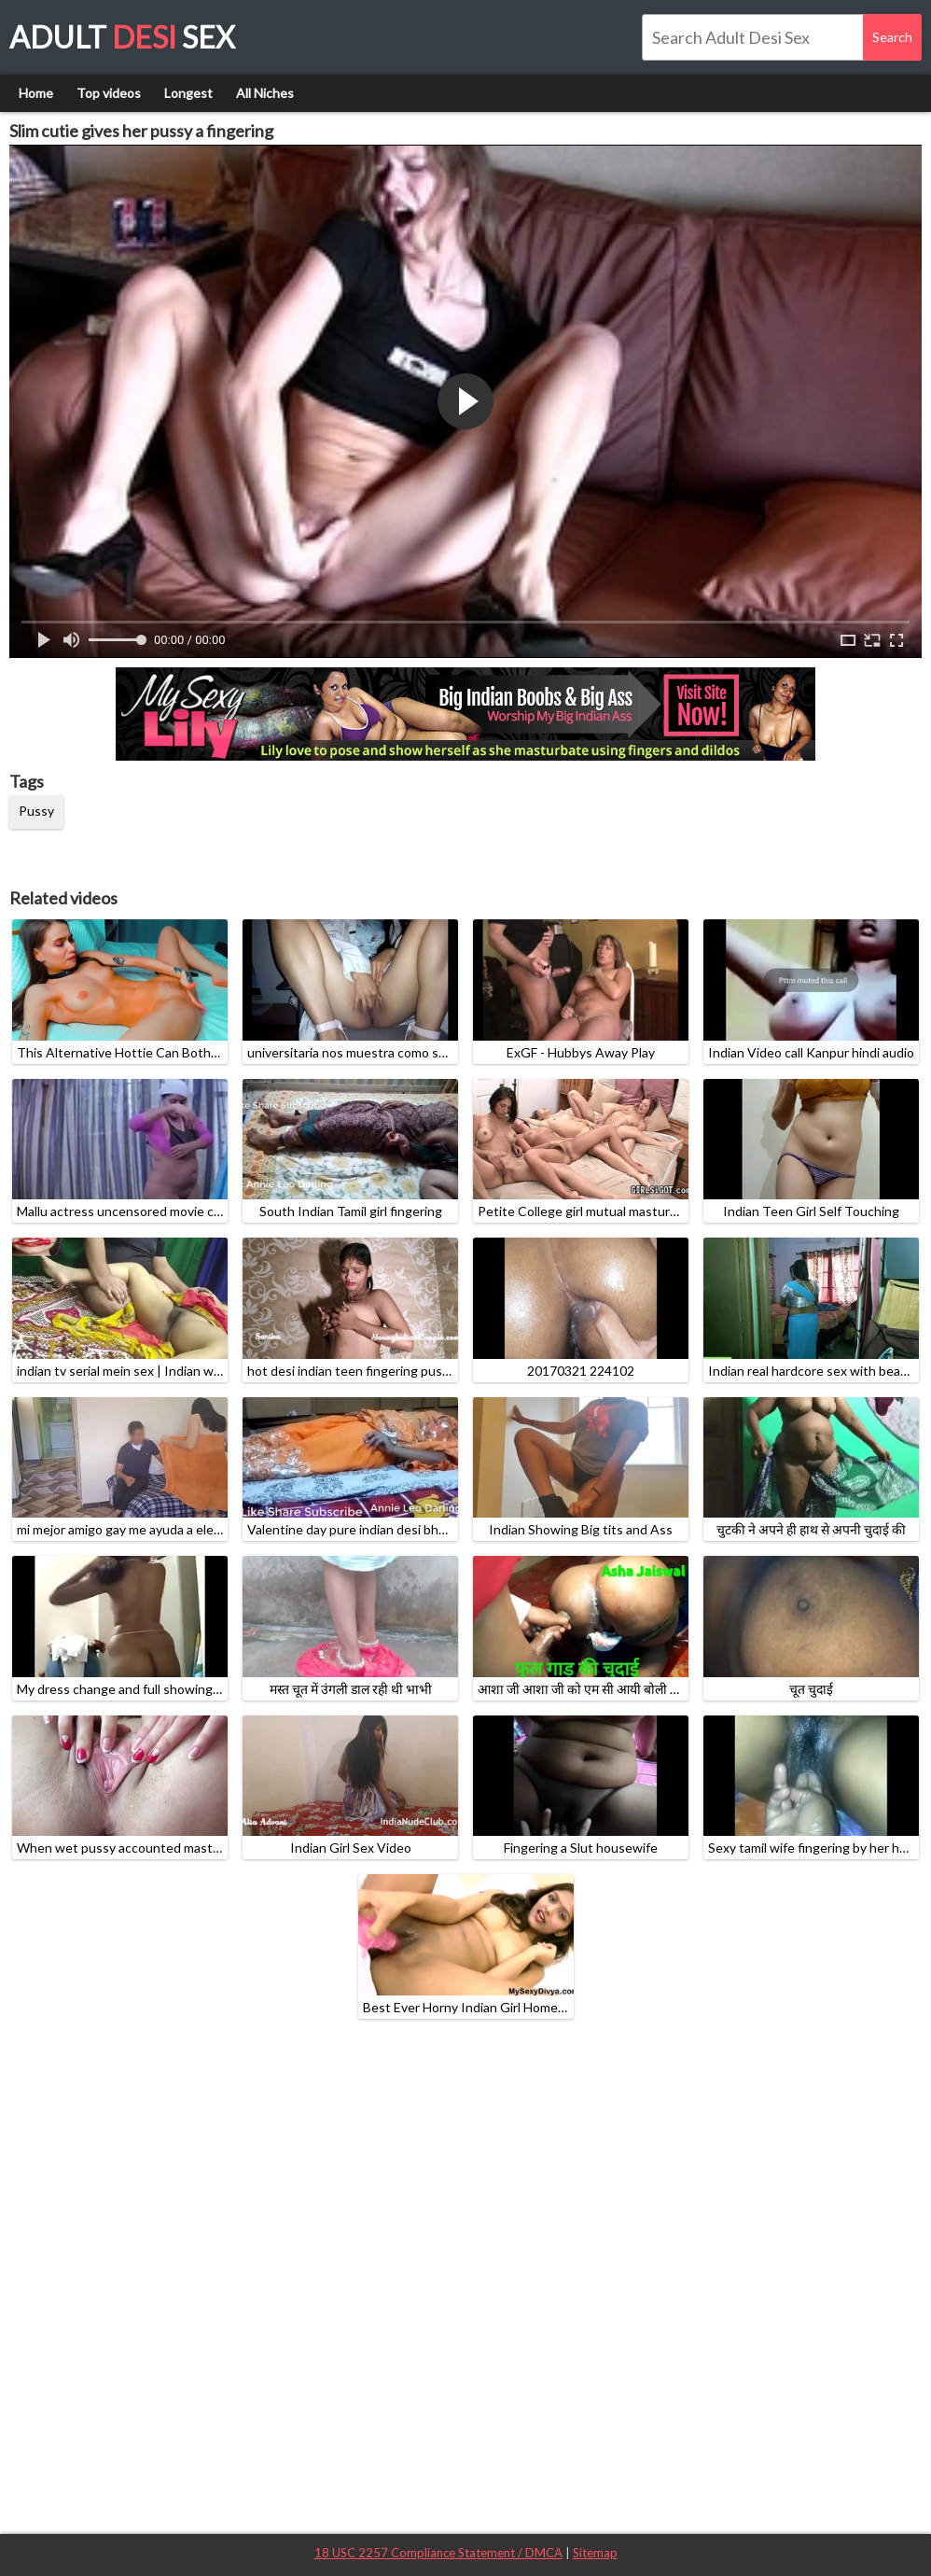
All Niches (265, 93)
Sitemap (595, 2552)
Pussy (36, 811)
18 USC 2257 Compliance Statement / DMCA (438, 2552)
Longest (188, 93)
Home (36, 93)
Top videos (108, 93)
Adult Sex (122, 37)
